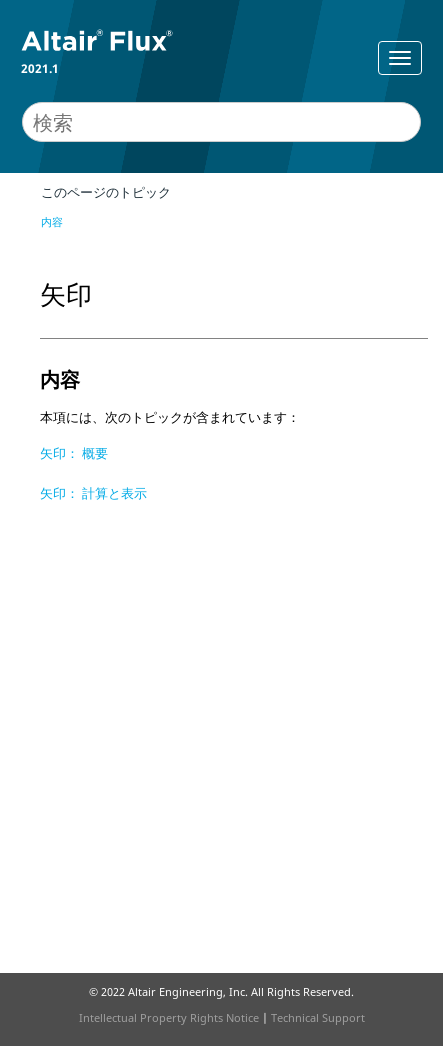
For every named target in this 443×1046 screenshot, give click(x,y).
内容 (52, 221)
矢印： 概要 (74, 453)
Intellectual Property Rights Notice (169, 1017)
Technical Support (318, 1017)
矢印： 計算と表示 (93, 493)
